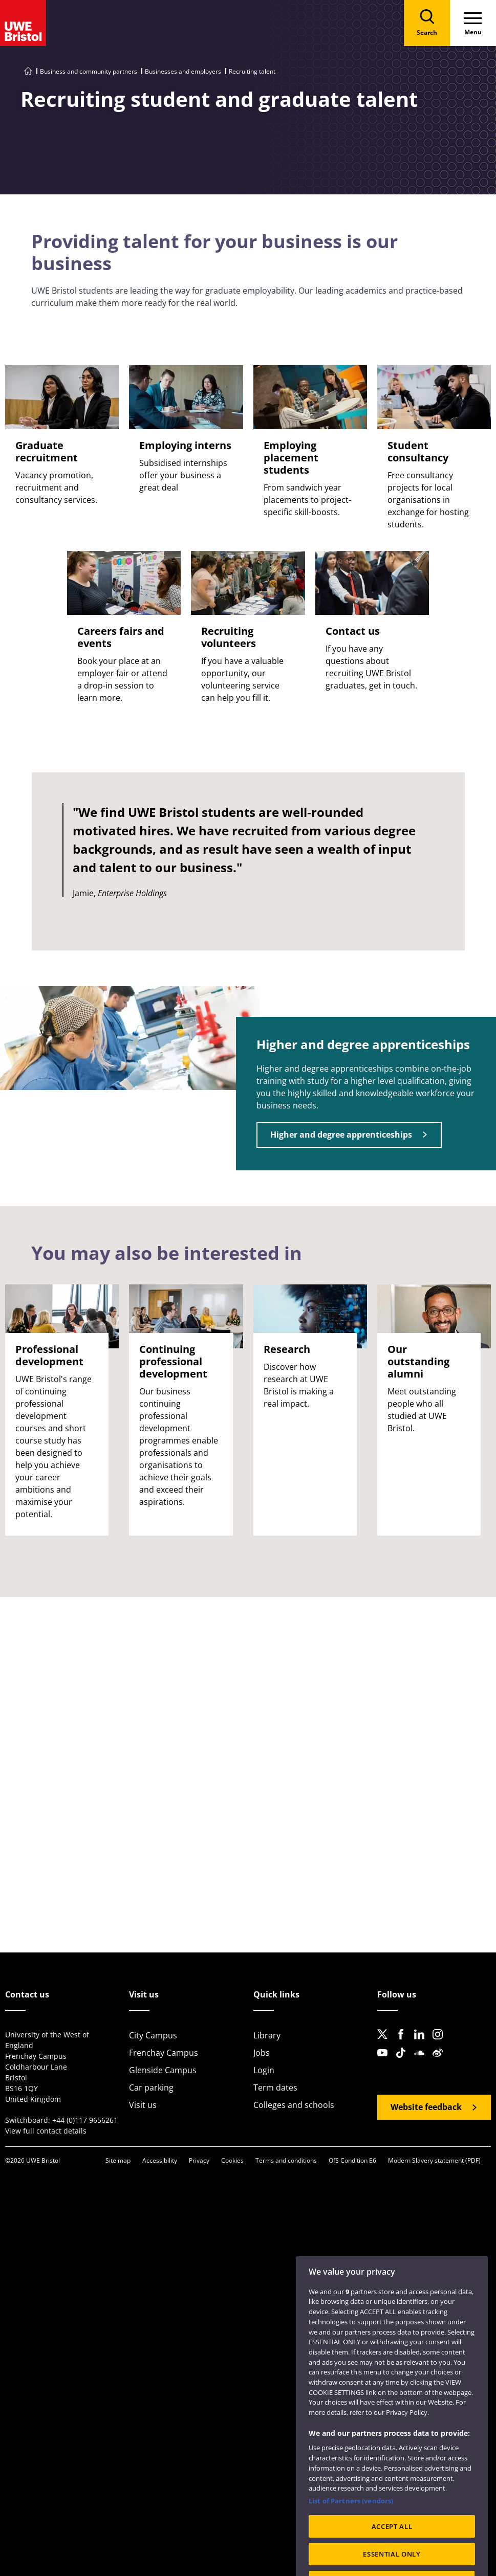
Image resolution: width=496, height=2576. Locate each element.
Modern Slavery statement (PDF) (434, 2160)
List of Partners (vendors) (351, 2521)
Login (263, 2070)
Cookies (232, 2160)
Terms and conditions (286, 2160)
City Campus (153, 2035)
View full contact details (46, 2131)
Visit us (143, 2105)
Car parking (151, 2087)
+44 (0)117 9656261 (85, 2120)
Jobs (261, 2052)
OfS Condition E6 (352, 2160)
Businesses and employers (183, 71)
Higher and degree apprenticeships (341, 1134)
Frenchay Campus (163, 2052)
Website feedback (426, 2107)
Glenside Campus (163, 2070)
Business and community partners (88, 71)
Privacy (199, 2160)
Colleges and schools (293, 2105)
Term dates (275, 2087)
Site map (118, 2160)
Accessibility (159, 2160)
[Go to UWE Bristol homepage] (28, 71)
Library (267, 2035)
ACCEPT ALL (392, 2546)
